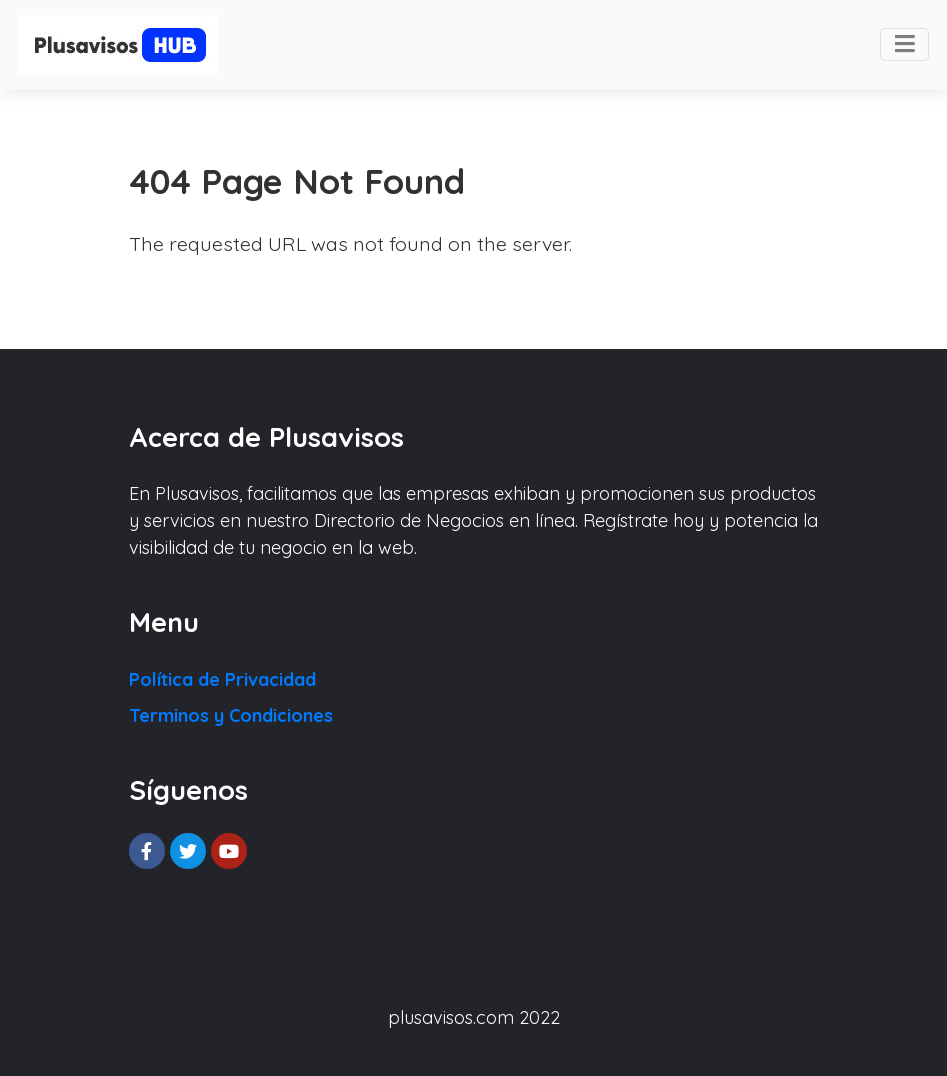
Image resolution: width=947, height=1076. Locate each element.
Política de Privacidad (222, 679)
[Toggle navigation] (904, 45)
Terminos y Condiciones (231, 715)
